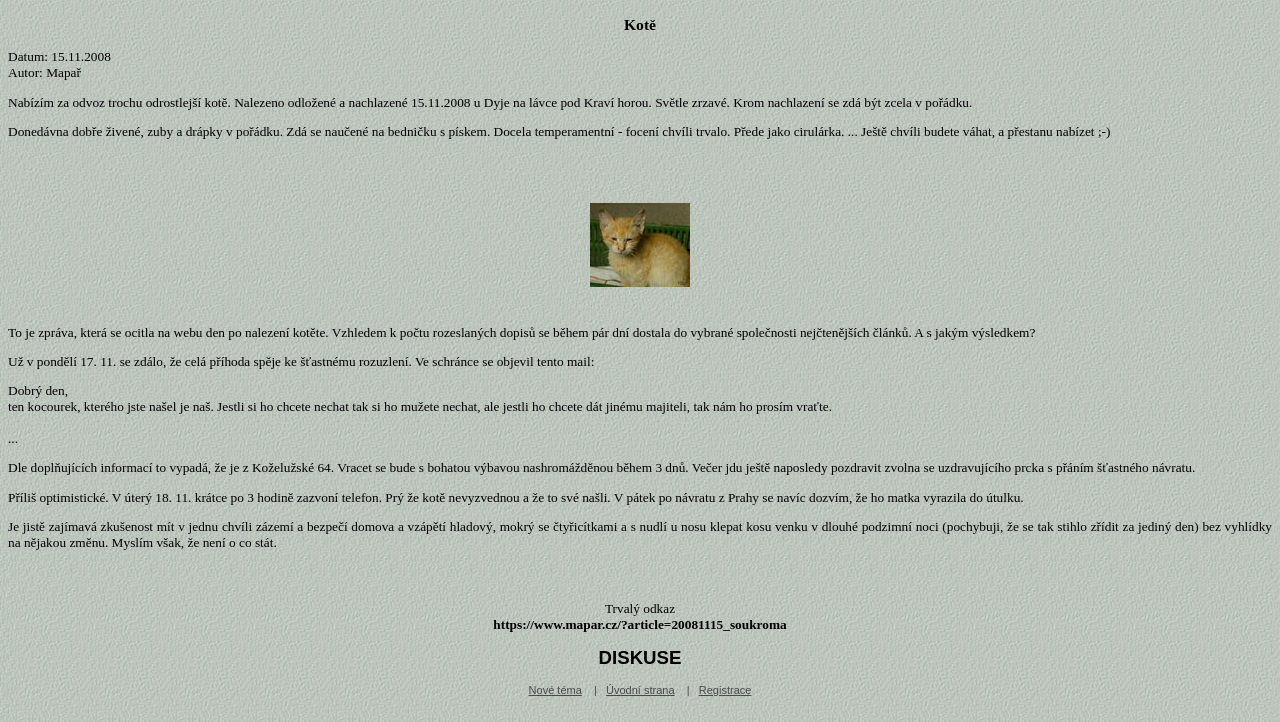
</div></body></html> (640, 639)
